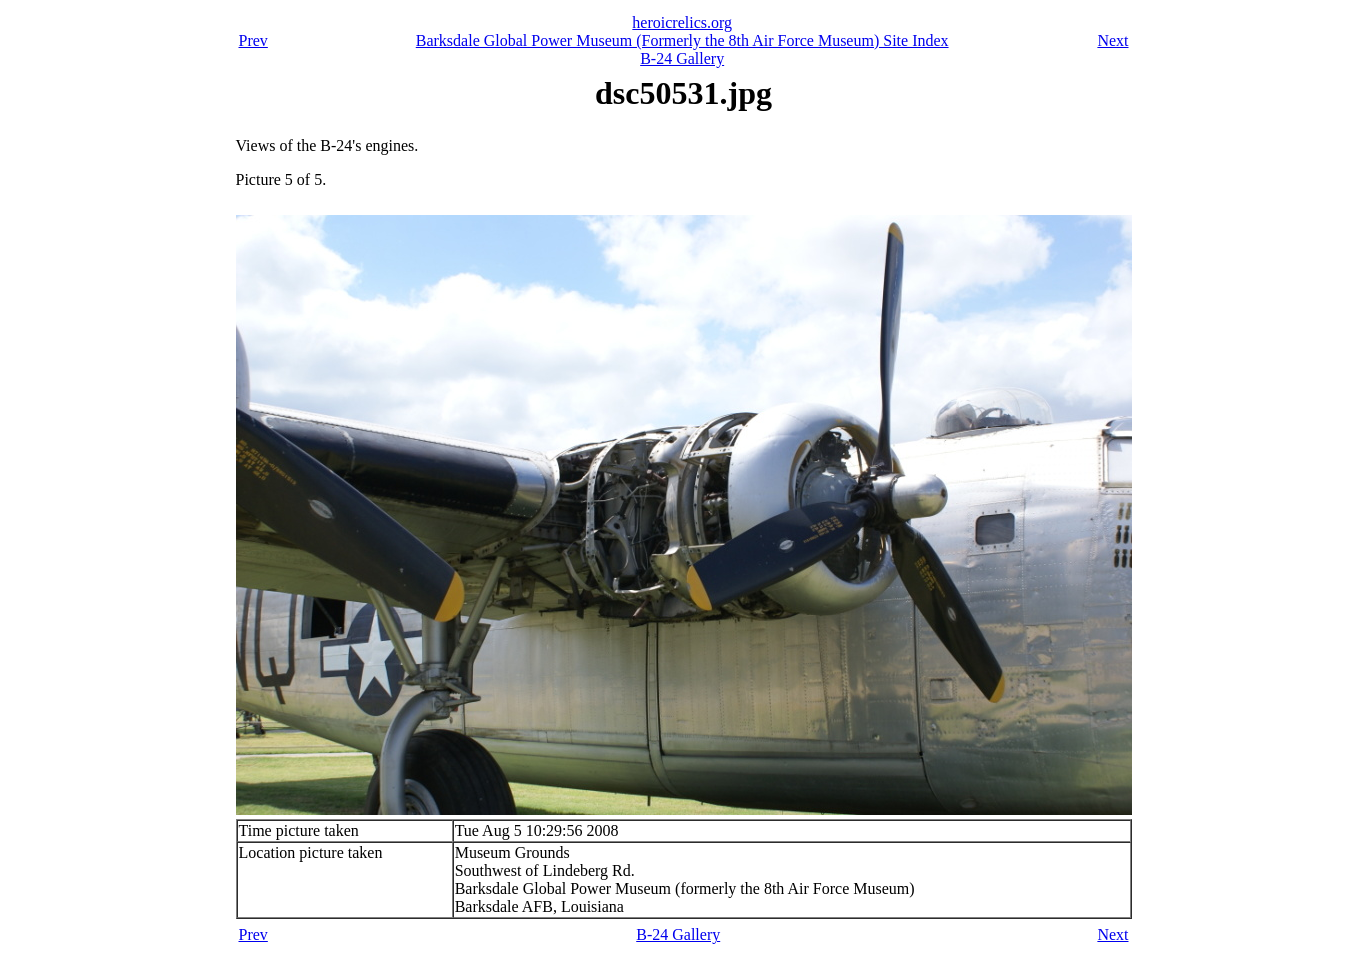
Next (1112, 40)
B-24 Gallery (682, 58)
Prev (253, 40)
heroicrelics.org (682, 22)
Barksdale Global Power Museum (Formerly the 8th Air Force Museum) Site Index (682, 40)
